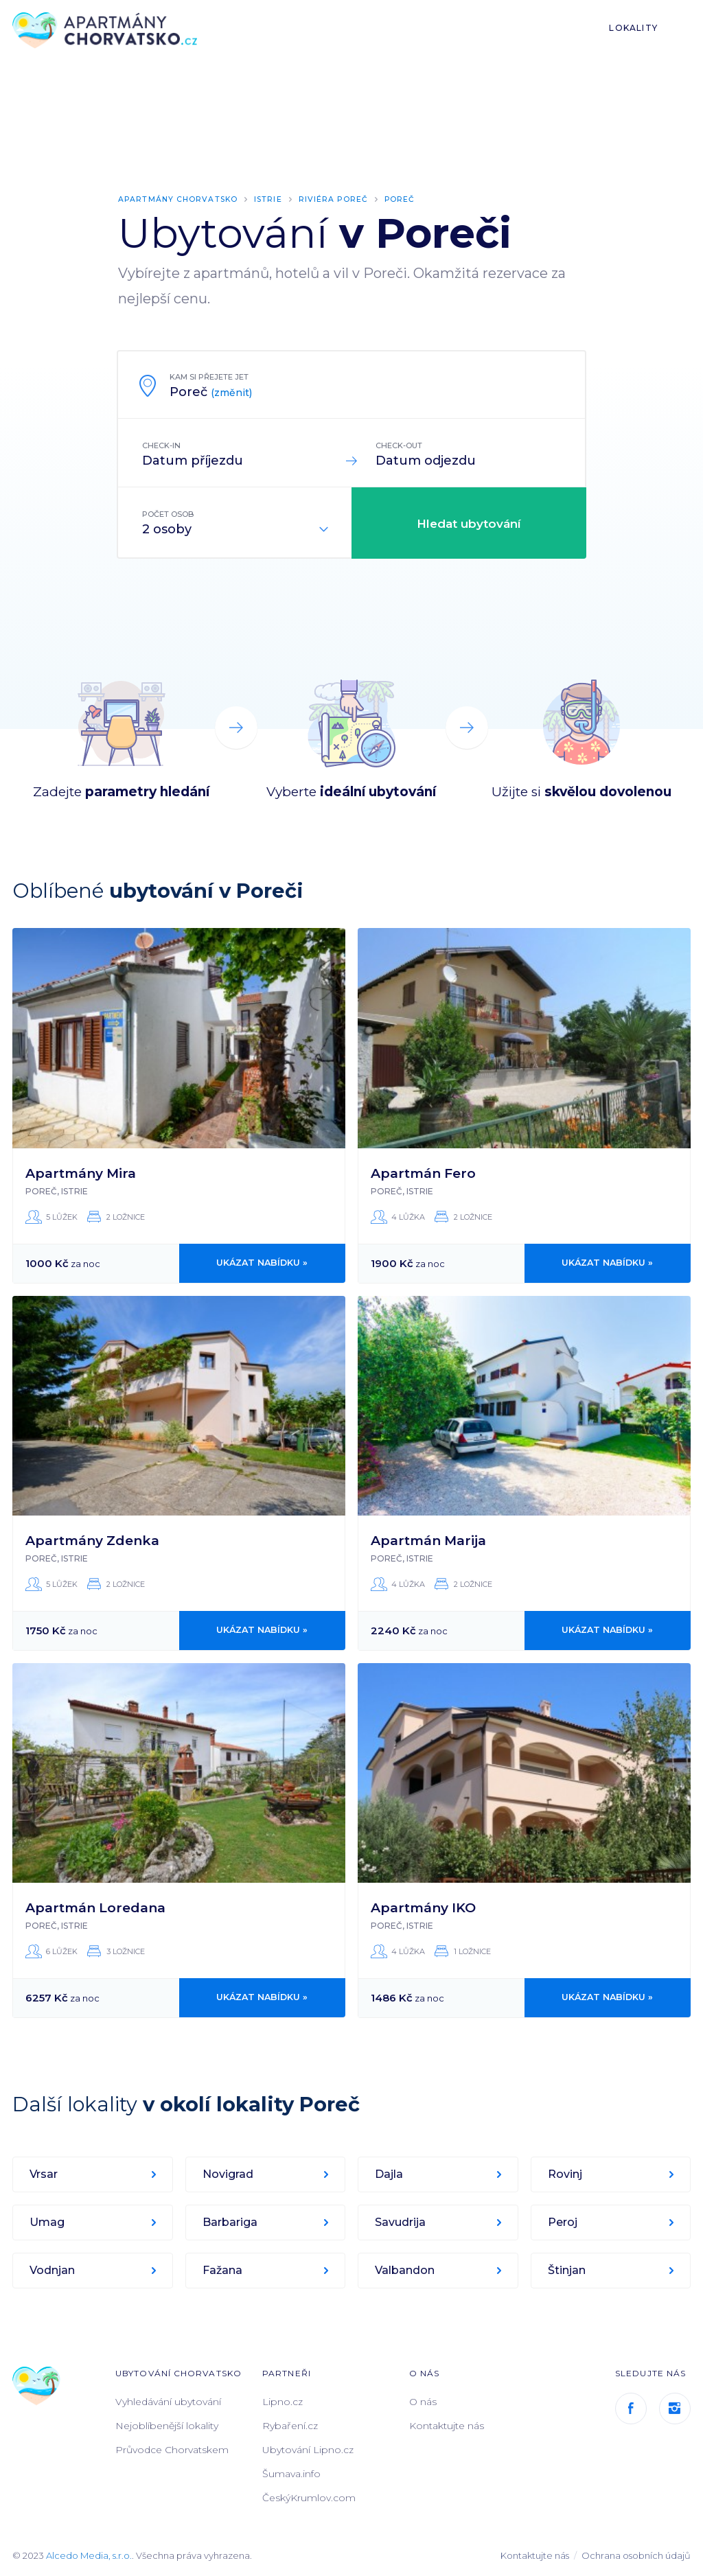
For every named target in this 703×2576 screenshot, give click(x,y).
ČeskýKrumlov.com (309, 2497)
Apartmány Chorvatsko (179, 199)
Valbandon (405, 2269)
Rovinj (566, 2173)
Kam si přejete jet (209, 377)
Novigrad (228, 2173)
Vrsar (44, 2173)
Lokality (633, 28)
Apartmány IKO (423, 1907)
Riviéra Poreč (338, 199)
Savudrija (401, 2221)
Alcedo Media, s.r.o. (89, 2554)
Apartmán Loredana (95, 1907)
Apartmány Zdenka (92, 1540)
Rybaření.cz (290, 2425)
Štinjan (567, 2269)
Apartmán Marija (428, 1540)
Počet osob (168, 514)
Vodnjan (53, 2269)
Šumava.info (291, 2473)
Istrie (271, 199)
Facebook (631, 2408)
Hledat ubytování (469, 524)
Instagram (675, 2408)
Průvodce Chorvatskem (172, 2449)
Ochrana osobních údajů (636, 2554)
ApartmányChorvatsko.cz (108, 31)
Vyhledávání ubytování (168, 2401)
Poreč (405, 199)
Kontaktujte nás (446, 2425)
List (684, 28)
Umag (47, 2221)
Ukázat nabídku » (262, 1262)
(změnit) (231, 392)
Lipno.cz (282, 2401)
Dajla (390, 2173)
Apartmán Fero (423, 1173)
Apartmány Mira (80, 1173)
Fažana (223, 2269)
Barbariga (230, 2221)
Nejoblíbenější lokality (166, 2425)
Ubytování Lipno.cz (308, 2449)
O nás (423, 2401)
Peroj (563, 2221)
